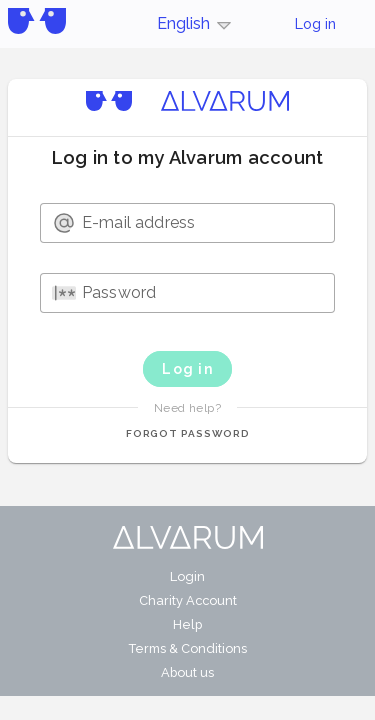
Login (187, 576)
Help (187, 624)
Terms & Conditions (187, 648)
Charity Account (188, 600)
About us (187, 672)
